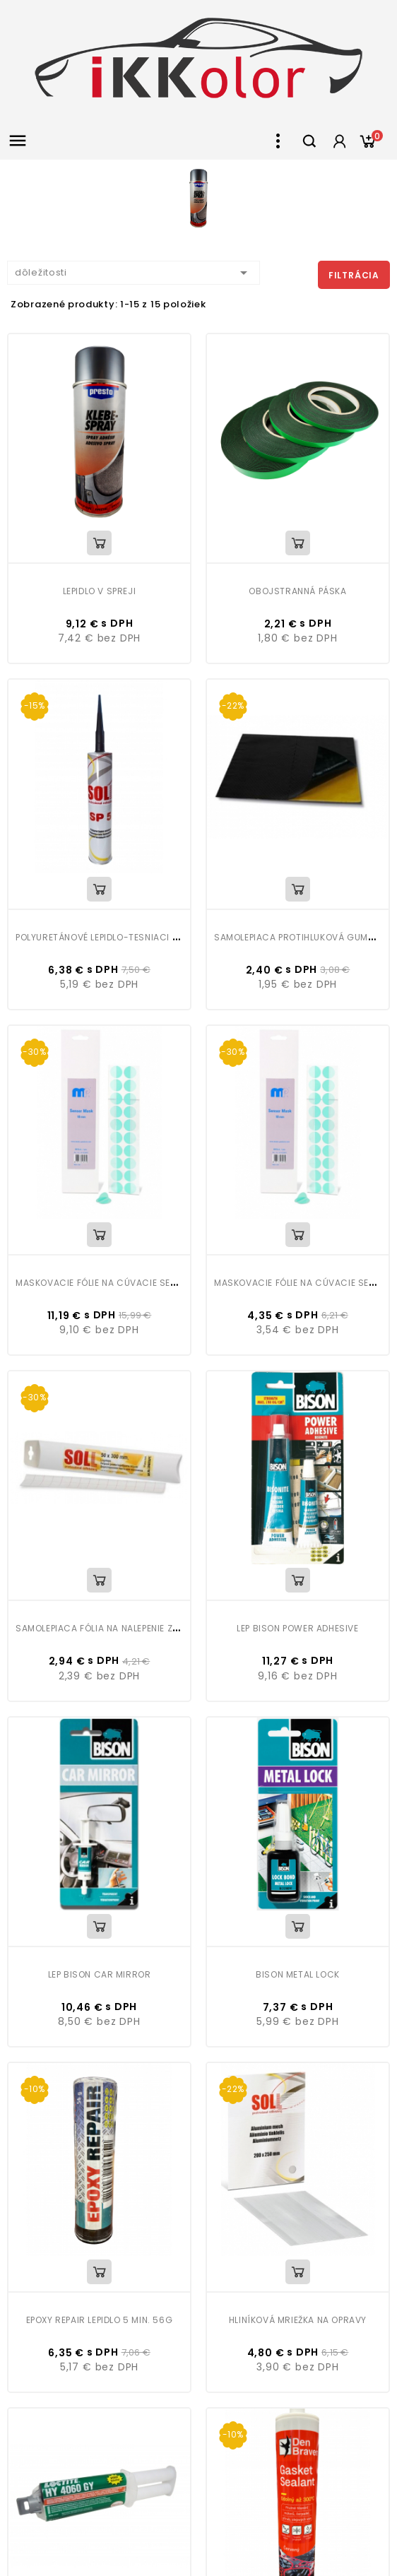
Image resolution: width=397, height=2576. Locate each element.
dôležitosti (133, 272)
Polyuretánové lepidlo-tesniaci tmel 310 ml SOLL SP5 (142, 936)
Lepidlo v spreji (99, 591)
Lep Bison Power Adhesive (297, 1628)
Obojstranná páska (297, 591)
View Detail (99, 543)
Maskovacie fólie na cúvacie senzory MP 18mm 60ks (142, 1283)
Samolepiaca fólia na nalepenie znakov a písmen (131, 1628)
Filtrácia (353, 275)
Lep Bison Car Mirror (99, 1974)
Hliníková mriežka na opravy (298, 2320)
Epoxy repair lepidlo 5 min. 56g (99, 2320)
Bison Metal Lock (298, 1974)
